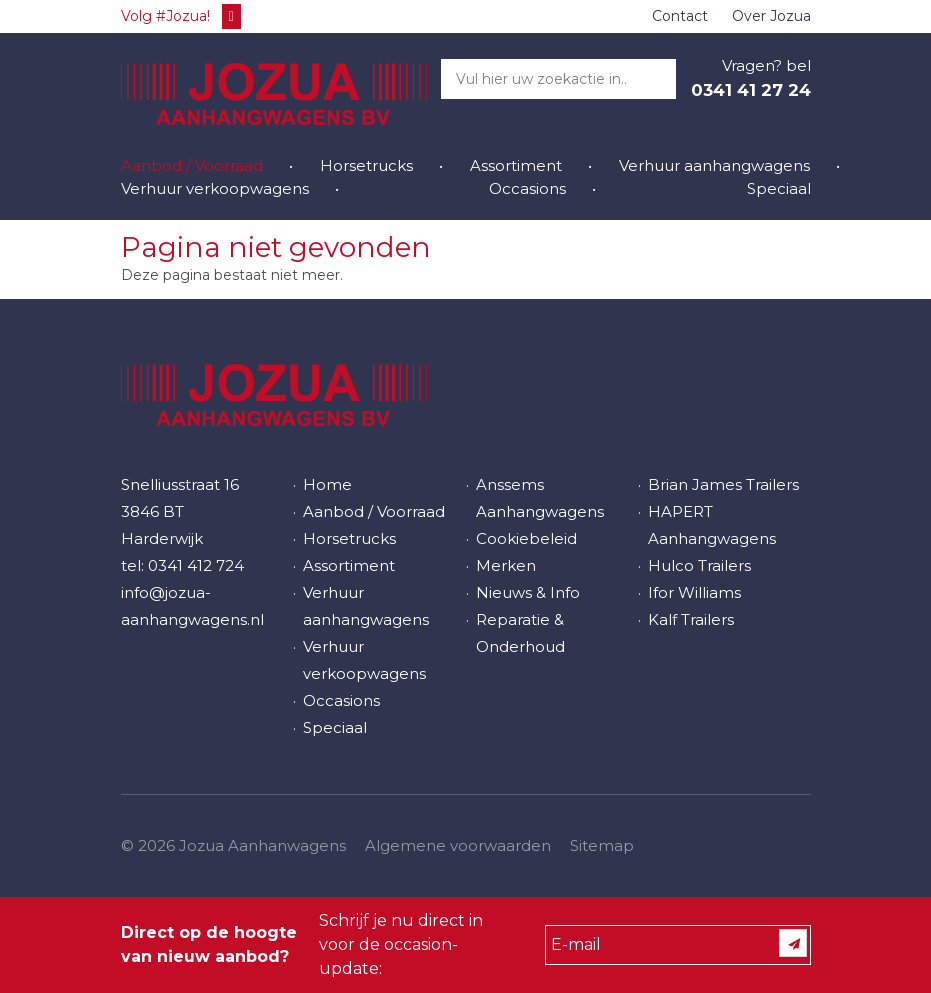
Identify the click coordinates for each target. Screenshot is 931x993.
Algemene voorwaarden (458, 845)
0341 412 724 (196, 565)
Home (327, 484)
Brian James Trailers (723, 484)
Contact (680, 16)
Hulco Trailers (699, 565)
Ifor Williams (694, 592)
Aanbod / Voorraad (192, 165)
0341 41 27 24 (751, 90)
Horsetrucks (366, 165)
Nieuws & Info (528, 592)
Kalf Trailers (691, 619)
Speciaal (779, 188)
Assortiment (516, 165)
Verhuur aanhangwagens (714, 165)
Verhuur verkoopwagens (215, 188)
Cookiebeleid (526, 538)
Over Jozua (771, 16)
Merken (506, 565)
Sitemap (602, 845)
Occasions (527, 188)
